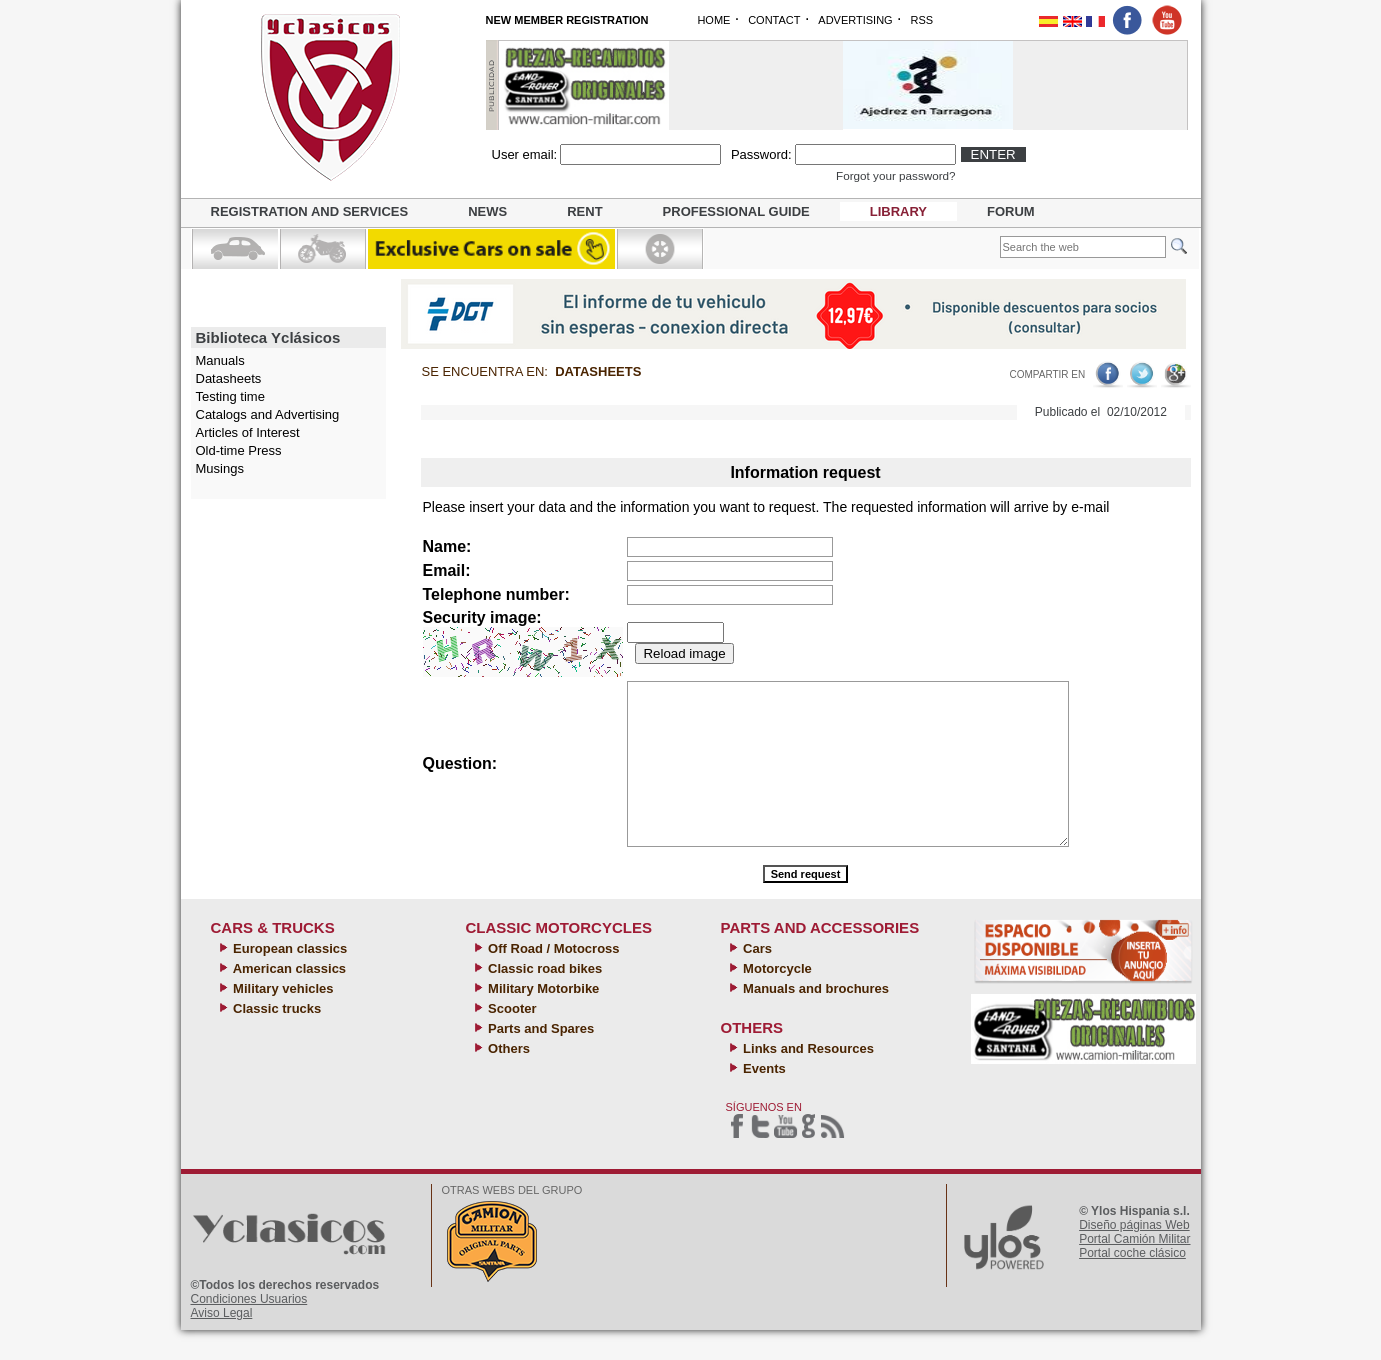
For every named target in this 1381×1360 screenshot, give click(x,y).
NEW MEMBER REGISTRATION (567, 20)
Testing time (230, 396)
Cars (756, 978)
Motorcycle (776, 998)
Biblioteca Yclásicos (268, 337)
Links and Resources (807, 1078)
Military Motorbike (542, 1018)
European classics (289, 978)
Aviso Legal (222, 1343)
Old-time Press (239, 450)
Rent (584, 211)
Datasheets (229, 378)
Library (898, 211)
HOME (713, 20)
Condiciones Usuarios (249, 1329)
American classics (288, 998)
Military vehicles (282, 1018)
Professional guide (736, 211)
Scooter (511, 1038)
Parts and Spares (540, 1058)
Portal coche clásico (1132, 1283)
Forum (1011, 211)
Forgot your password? (896, 175)
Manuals (220, 360)
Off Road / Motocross (552, 978)
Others (508, 1078)
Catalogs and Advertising (268, 414)
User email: (525, 154)
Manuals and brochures (815, 1018)
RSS (921, 20)
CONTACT (774, 20)
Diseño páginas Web (1134, 1255)
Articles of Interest (248, 432)
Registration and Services (310, 211)
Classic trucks (276, 1038)
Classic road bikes (544, 998)
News (487, 211)
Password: (761, 154)
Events (763, 1098)
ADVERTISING (855, 20)
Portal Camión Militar (1134, 1269)
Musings (220, 468)
